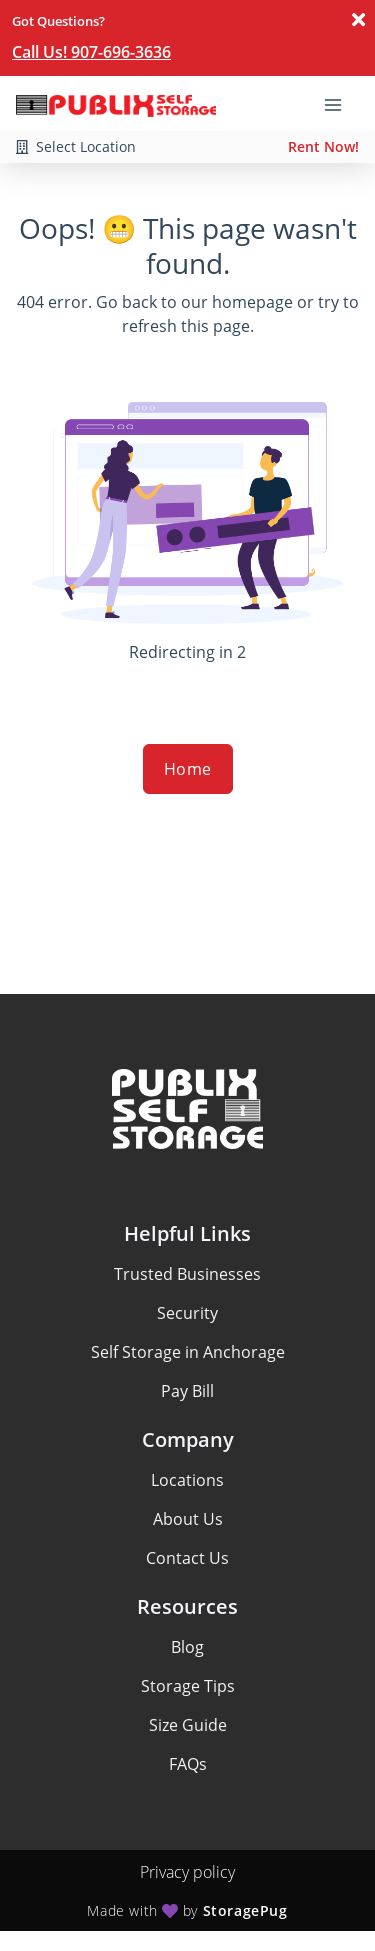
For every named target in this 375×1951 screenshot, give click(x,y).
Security (187, 1313)
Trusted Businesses (187, 1274)
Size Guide (188, 1725)
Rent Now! (323, 146)
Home (188, 769)
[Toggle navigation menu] (341, 103)
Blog (187, 1647)
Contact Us (187, 1558)
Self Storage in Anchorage (188, 1352)
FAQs (188, 1764)
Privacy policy (187, 1872)
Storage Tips (188, 1686)
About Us (188, 1519)
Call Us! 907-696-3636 (91, 52)
